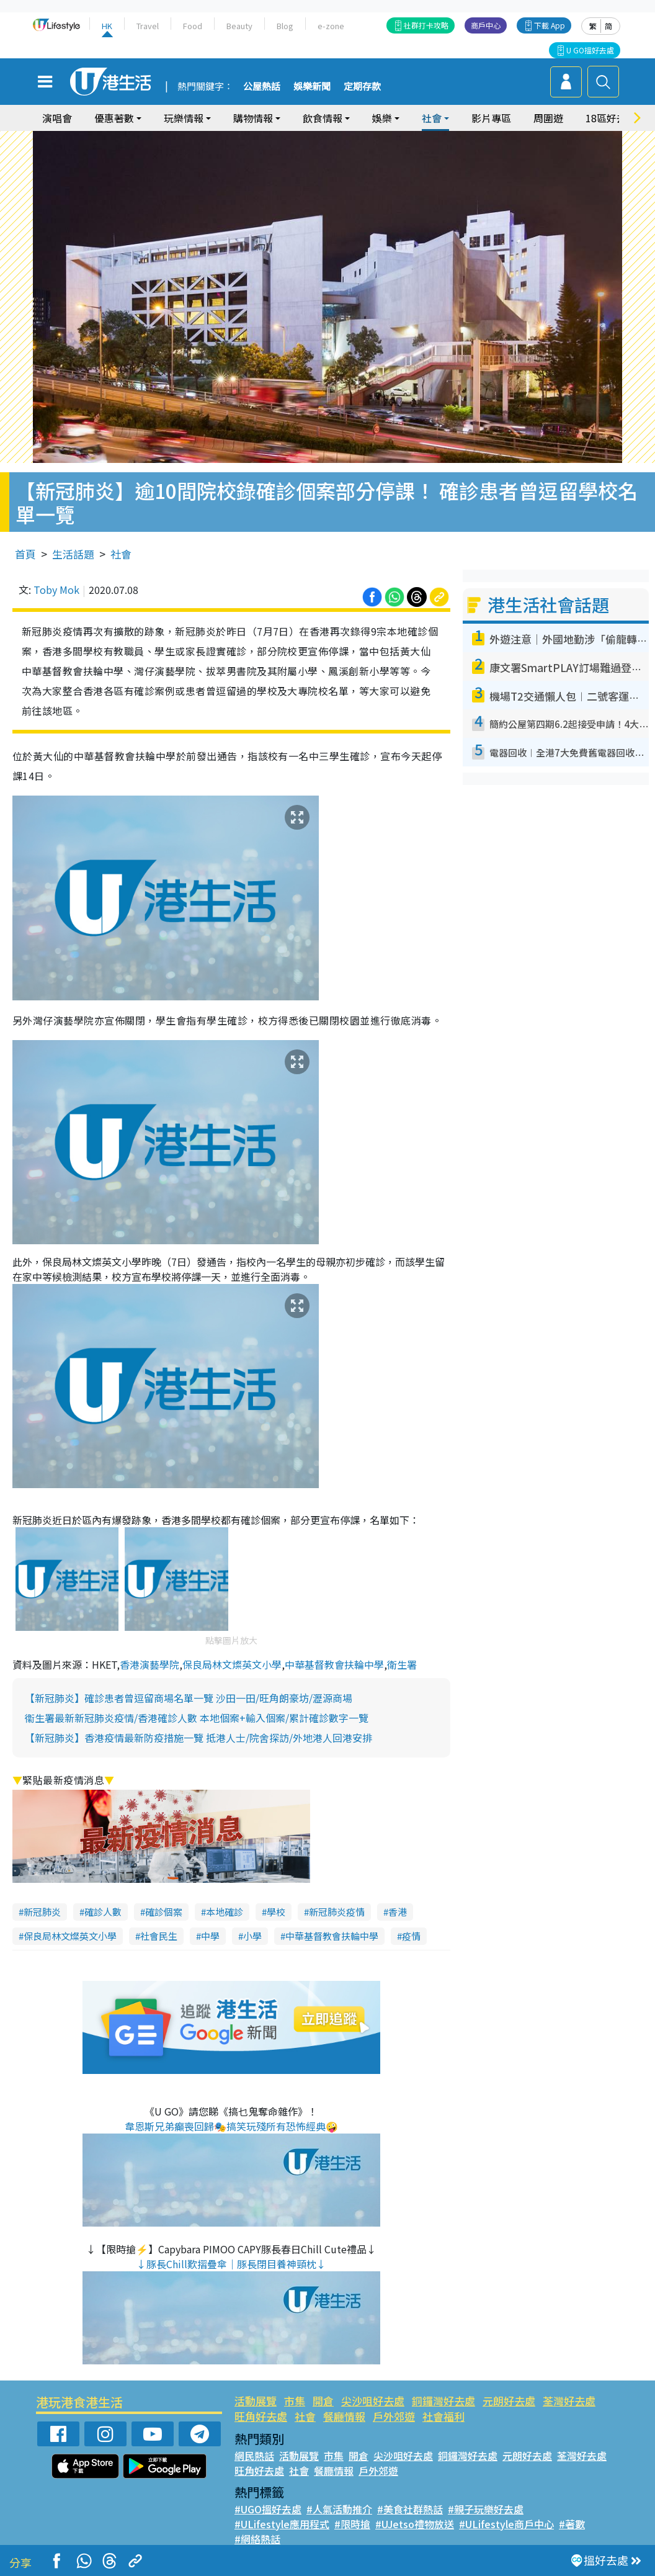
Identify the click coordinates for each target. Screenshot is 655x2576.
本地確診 (224, 1911)
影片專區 (491, 117)
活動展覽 (255, 2400)
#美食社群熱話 (410, 2509)
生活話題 (73, 554)
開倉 (323, 2400)
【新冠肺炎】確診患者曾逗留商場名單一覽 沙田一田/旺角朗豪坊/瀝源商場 (188, 1697)
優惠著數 (114, 117)
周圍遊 (548, 117)
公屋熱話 (261, 87)
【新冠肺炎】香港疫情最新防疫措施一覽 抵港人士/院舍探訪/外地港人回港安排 (198, 1737)
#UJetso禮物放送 (414, 2523)
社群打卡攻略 (426, 25)
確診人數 (103, 1911)
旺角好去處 (260, 2416)
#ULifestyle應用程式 (281, 2523)
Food (192, 26)
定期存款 (362, 87)
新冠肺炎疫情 (337, 1911)
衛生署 (402, 1664)
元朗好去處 (509, 2400)
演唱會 (57, 117)
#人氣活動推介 (339, 2509)
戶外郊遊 (394, 2416)
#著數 (572, 2523)
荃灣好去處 (569, 2400)
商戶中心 (486, 25)
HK (107, 26)
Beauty (239, 26)
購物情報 (253, 117)
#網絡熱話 (257, 2538)
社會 (432, 117)
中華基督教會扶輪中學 (334, 1664)
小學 (252, 1935)
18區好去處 (611, 117)
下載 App (549, 25)
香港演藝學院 (149, 1664)
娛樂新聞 (312, 87)
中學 (210, 1935)
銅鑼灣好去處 (443, 2400)
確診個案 (163, 1911)
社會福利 (443, 2416)
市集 (294, 2400)
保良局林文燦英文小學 (232, 1664)
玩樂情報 (183, 117)
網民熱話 (254, 2455)
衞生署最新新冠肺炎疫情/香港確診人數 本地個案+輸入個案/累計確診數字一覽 (196, 1717)
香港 (397, 1911)
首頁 (25, 554)
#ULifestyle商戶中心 (506, 2523)
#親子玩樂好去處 (486, 2509)
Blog (285, 26)
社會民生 (158, 1935)
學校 (276, 1911)
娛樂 (382, 117)
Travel (147, 26)
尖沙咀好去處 (372, 2400)
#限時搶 (352, 2523)
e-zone (331, 26)
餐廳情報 (344, 2416)
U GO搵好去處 (590, 50)
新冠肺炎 (42, 1911)
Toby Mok (56, 589)
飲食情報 (322, 117)
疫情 (411, 1935)
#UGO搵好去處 (267, 2509)
